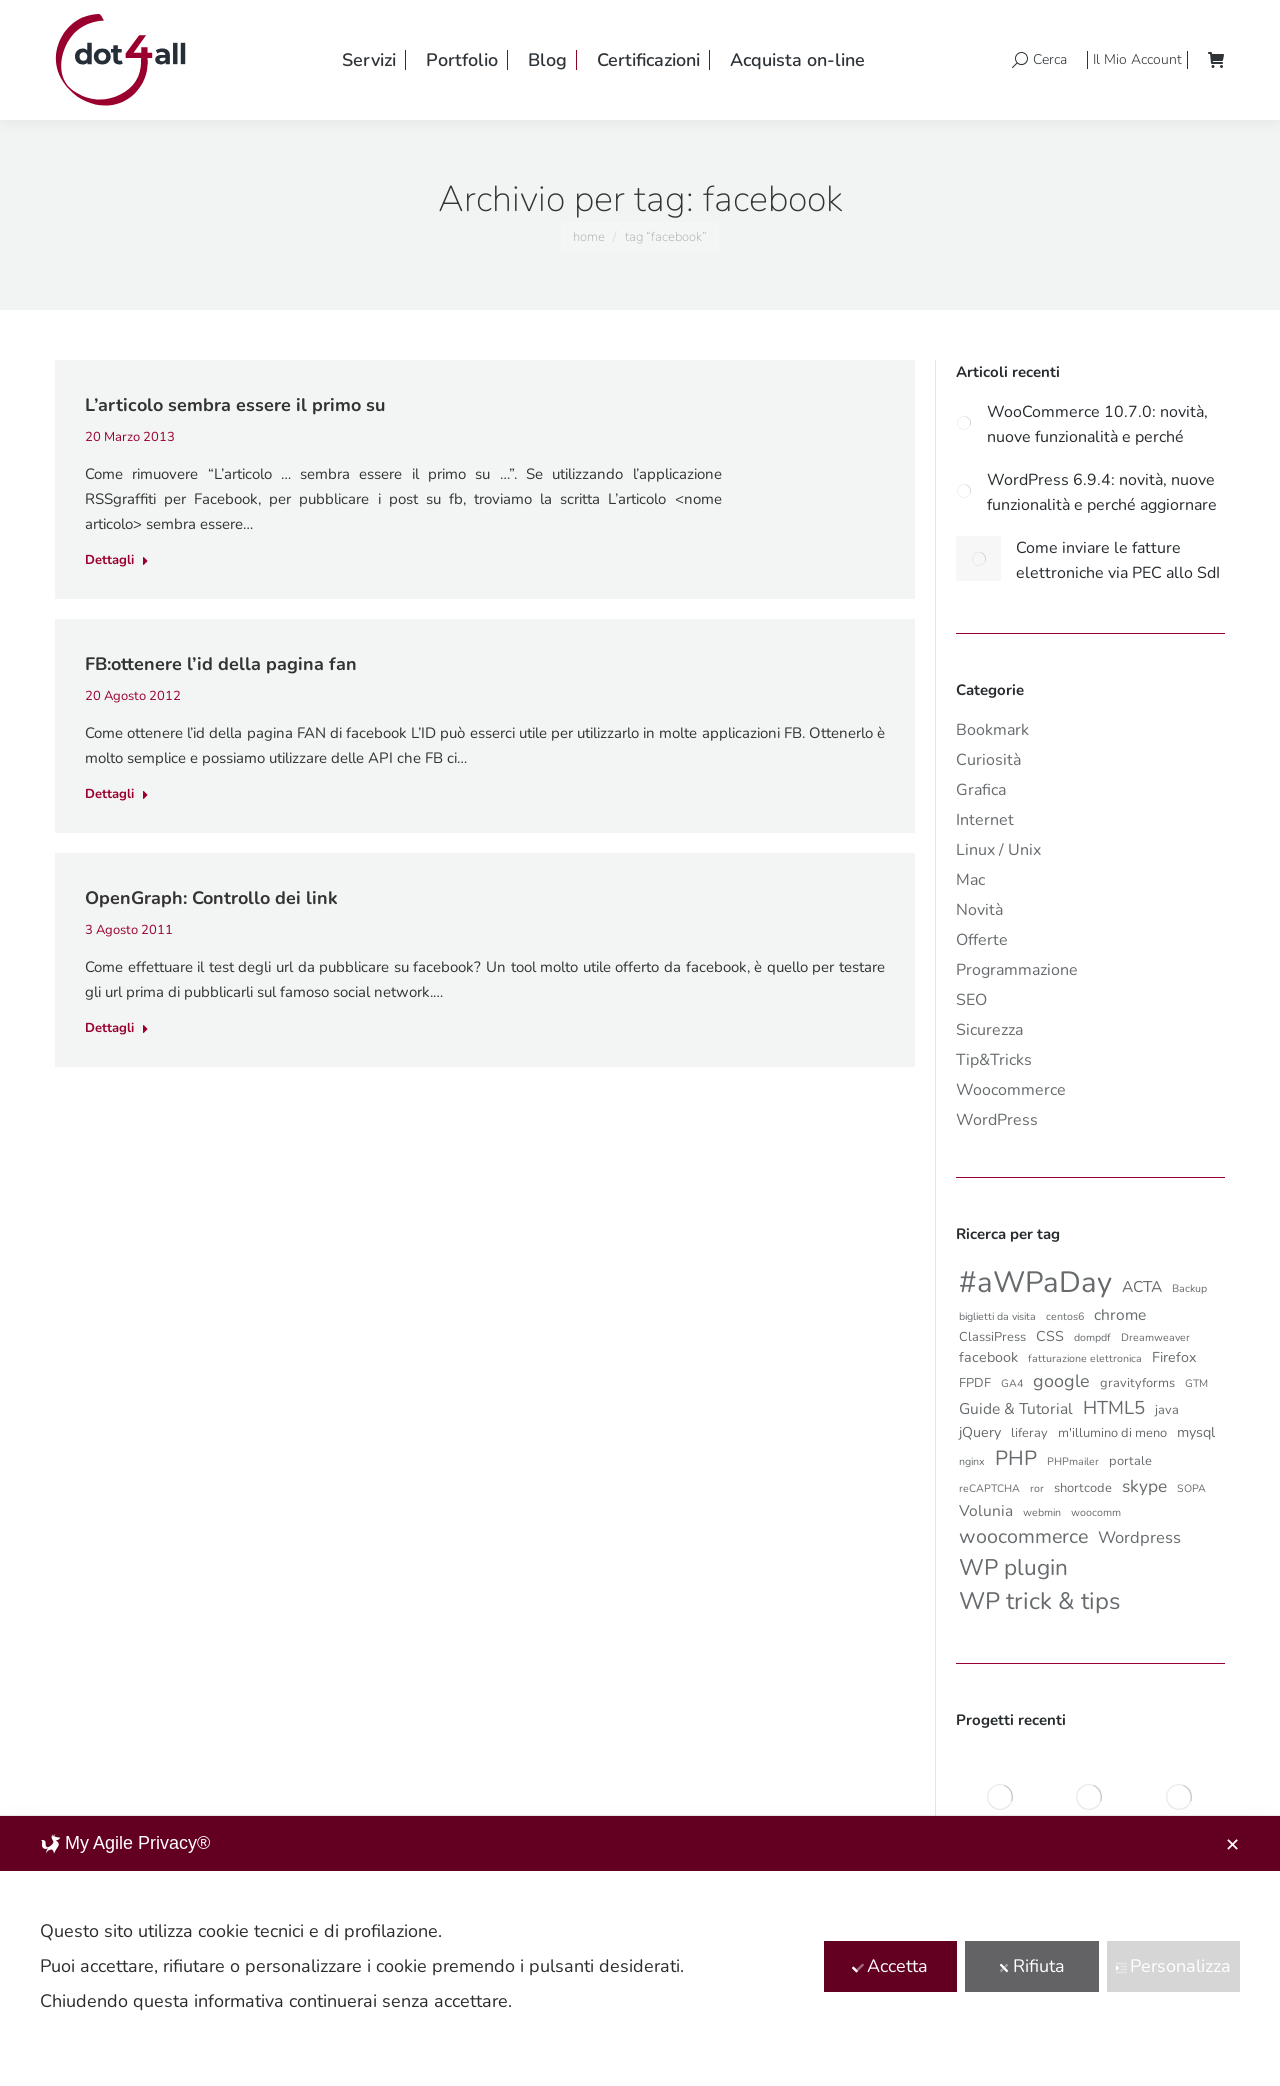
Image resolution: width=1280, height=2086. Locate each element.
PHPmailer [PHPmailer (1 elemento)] (1073, 1461)
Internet (985, 820)
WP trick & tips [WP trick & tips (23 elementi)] (1039, 1601)
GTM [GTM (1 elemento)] (1196, 1383)
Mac (970, 880)
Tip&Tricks (994, 1060)
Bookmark (992, 730)
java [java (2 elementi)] (1167, 1410)
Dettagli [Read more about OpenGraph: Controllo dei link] (117, 1028)
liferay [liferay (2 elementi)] (1029, 1433)
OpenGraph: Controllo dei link (211, 898)
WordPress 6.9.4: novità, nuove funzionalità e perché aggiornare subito (1102, 491)
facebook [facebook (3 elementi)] (988, 1357)
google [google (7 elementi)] (1061, 1381)
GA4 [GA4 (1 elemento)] (1012, 1383)
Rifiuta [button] (1031, 1966)
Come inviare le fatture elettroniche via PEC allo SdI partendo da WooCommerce (1118, 559)
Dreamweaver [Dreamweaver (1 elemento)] (1155, 1337)
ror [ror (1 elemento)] (1037, 1488)
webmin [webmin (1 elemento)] (1042, 1512)
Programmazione (1017, 970)
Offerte (982, 940)
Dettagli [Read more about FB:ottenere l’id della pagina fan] (117, 794)
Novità (979, 910)
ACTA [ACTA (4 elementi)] (1142, 1286)
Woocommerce (1011, 1090)
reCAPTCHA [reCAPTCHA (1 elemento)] (989, 1488)
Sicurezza (989, 1030)
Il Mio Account (1137, 59)
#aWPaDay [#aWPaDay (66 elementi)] (1035, 1282)
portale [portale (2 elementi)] (1130, 1461)
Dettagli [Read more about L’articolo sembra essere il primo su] (117, 560)
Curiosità (988, 760)
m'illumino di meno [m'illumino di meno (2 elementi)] (1112, 1433)
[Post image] (964, 422)
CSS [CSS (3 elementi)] (1050, 1336)
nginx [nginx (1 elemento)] (972, 1461)
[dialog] (640, 1951)
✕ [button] (1232, 1845)
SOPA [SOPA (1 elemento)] (1191, 1488)
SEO (971, 1000)
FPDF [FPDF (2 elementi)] (975, 1383)
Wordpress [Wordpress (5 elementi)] (1139, 1537)
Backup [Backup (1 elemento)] (1189, 1288)
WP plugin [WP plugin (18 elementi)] (1013, 1567)
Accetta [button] (890, 1966)
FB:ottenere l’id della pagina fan (221, 664)
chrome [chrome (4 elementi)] (1120, 1314)
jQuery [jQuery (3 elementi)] (980, 1432)
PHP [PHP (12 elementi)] (1016, 1458)
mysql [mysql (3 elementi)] (1196, 1432)
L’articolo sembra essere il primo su (235, 405)
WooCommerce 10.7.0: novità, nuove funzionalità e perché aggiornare (1097, 423)
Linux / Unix (998, 850)
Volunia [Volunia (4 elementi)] (986, 1510)
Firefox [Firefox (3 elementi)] (1174, 1357)
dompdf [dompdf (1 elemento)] (1092, 1337)
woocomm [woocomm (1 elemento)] (1096, 1512)
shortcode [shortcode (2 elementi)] (1083, 1488)
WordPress (997, 1120)
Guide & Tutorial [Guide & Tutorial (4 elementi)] (1016, 1408)
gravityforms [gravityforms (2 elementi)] (1137, 1383)
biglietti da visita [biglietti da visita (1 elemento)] (997, 1316)
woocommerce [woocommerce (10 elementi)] (1023, 1536)
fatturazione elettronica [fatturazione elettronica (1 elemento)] (1085, 1358)
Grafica (981, 790)
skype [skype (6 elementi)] (1144, 1486)
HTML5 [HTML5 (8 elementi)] (1114, 1408)
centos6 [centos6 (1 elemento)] (1065, 1316)
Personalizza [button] (1173, 1966)
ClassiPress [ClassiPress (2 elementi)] (992, 1337)
